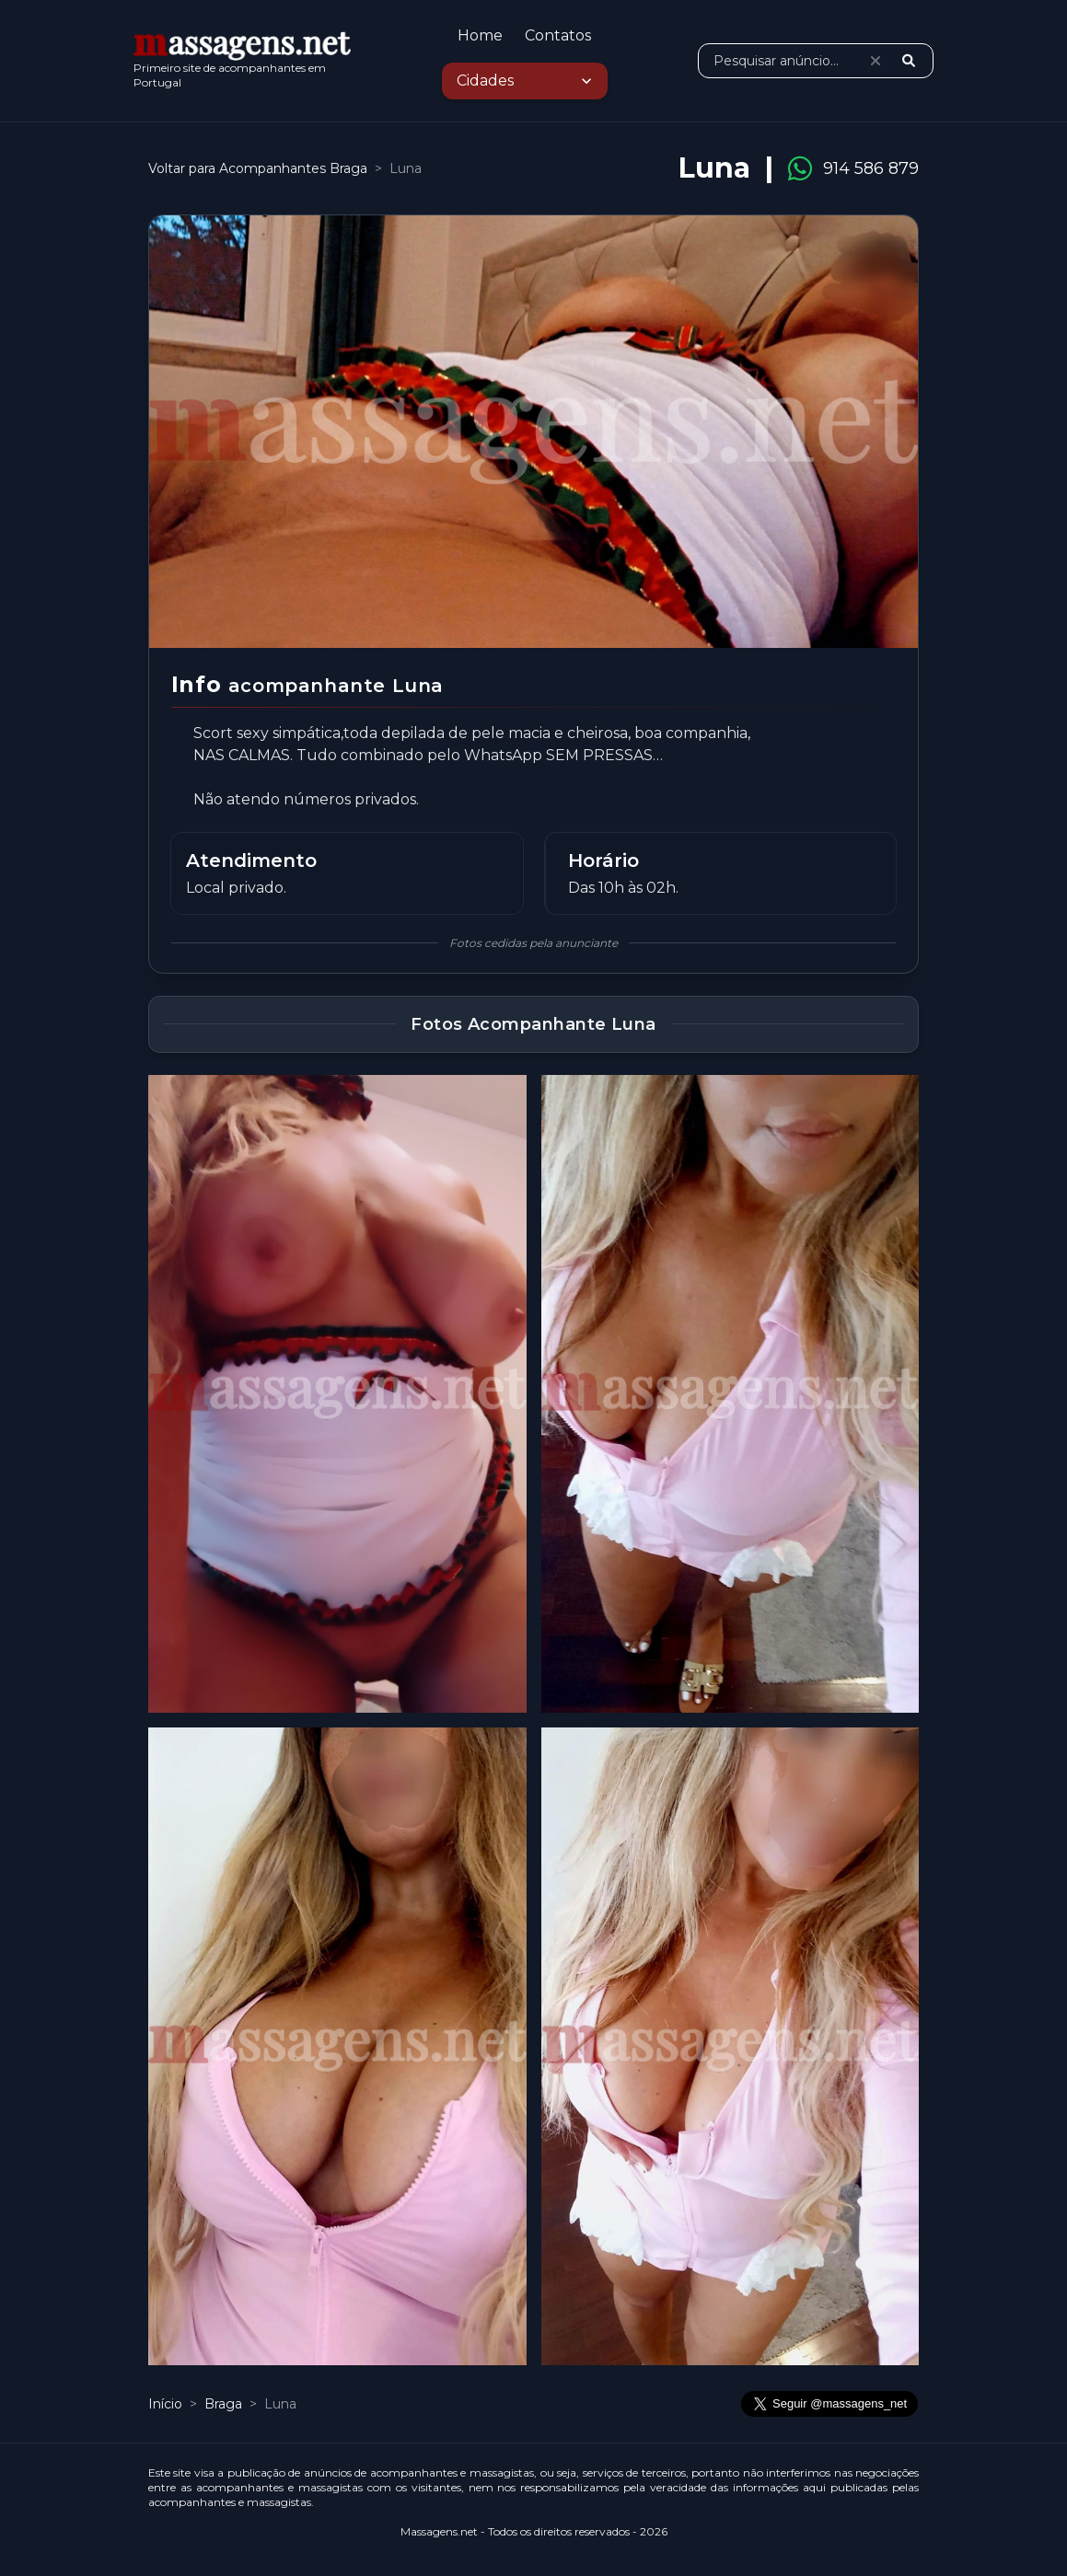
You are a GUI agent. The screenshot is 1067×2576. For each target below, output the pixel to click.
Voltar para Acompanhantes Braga (257, 168)
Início (165, 2404)
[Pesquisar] (908, 61)
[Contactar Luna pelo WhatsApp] (800, 168)
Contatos (558, 35)
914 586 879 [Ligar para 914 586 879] (871, 168)
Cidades (527, 81)
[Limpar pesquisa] (875, 61)
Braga (225, 2404)
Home (480, 35)
